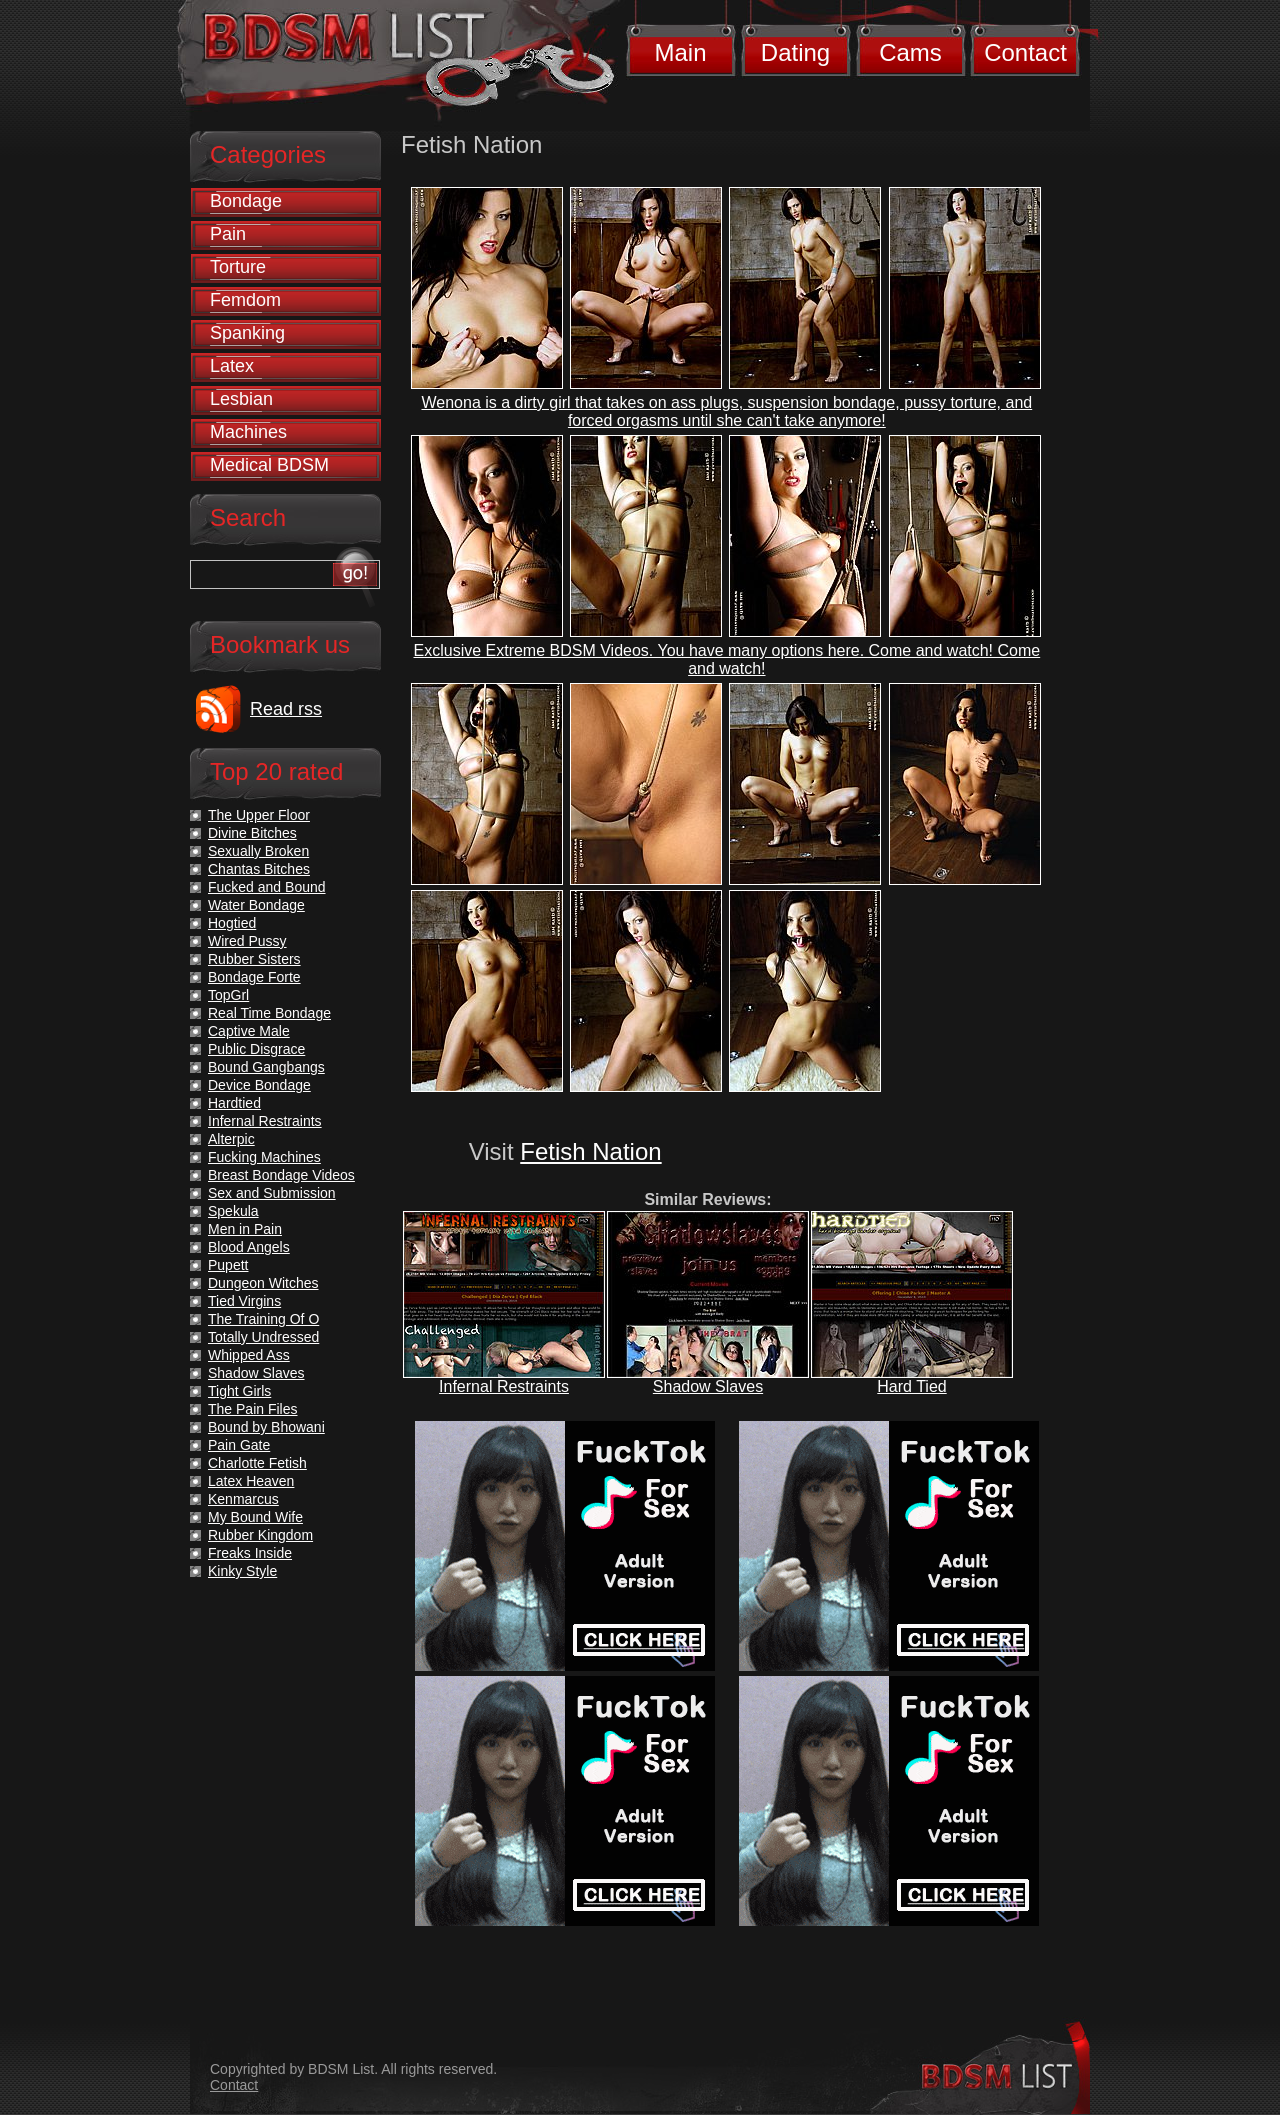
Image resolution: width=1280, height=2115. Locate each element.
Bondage (246, 201)
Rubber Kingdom (260, 1535)
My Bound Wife (255, 1517)
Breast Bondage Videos (281, 1175)
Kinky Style (242, 1571)
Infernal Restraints (504, 1386)
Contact (1025, 52)
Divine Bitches (252, 833)
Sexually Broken (258, 851)
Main (680, 52)
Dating (795, 52)
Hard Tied (911, 1386)
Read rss (286, 709)
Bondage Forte (254, 977)
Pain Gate (239, 1445)
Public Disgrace (256, 1049)
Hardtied (234, 1103)
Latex (232, 366)
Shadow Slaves (708, 1386)
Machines (248, 432)
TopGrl (228, 995)
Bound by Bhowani (266, 1427)
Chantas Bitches (259, 869)
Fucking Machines (264, 1157)
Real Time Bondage (269, 1013)
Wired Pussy (247, 941)
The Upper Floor (259, 815)
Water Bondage (256, 905)
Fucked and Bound (267, 887)
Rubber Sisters (254, 959)
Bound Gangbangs (266, 1067)
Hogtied (232, 923)
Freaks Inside (250, 1553)
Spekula (233, 1211)
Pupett (228, 1265)
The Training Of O (263, 1319)
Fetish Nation (590, 1151)
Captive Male (249, 1031)
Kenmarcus (243, 1499)
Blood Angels (249, 1247)
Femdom (245, 300)
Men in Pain (245, 1229)
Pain (228, 234)
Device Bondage (259, 1085)
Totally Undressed (263, 1337)
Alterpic (231, 1139)
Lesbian (241, 399)
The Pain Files (252, 1409)
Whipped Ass (249, 1355)
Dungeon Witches (263, 1283)
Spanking (247, 333)
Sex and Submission (272, 1193)
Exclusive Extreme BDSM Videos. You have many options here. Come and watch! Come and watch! (727, 659)
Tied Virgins (244, 1301)
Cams (910, 52)
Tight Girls (239, 1391)
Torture (238, 267)
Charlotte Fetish (257, 1463)
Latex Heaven (251, 1481)
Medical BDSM (269, 465)
